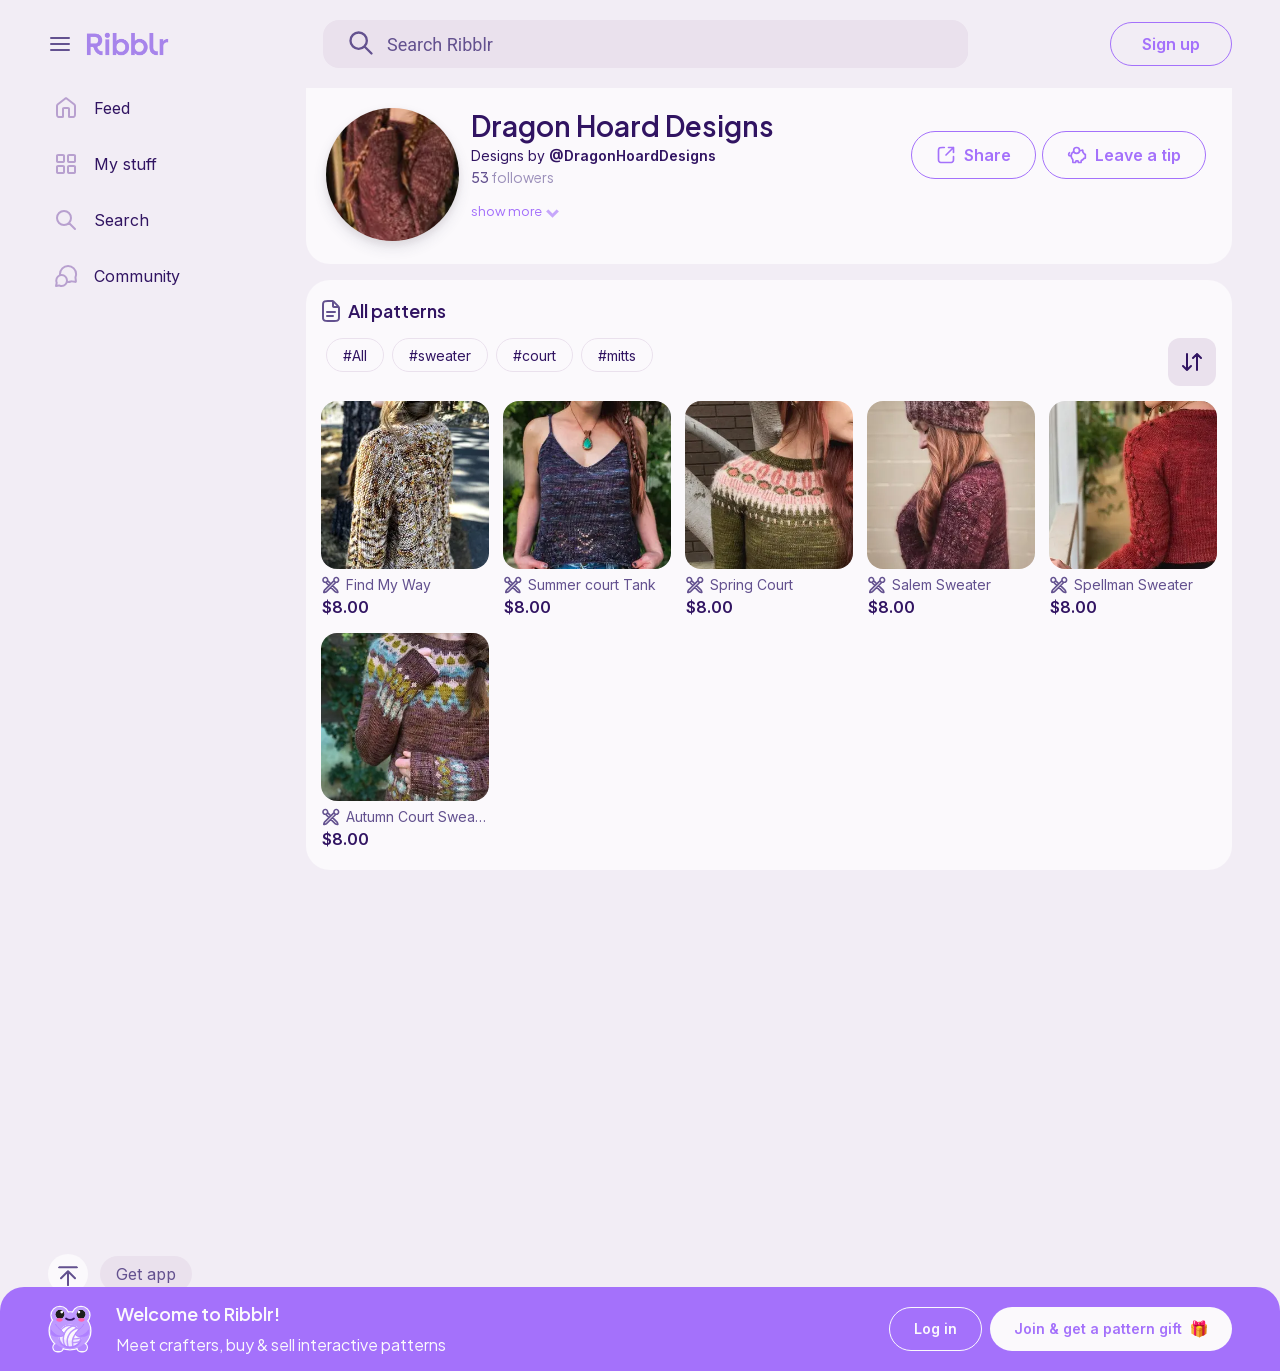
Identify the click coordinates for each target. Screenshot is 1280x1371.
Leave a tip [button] (1124, 155)
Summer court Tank (592, 584)
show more (514, 210)
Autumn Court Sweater (419, 816)
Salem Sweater (941, 584)
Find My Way (388, 584)
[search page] (101, 220)
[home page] (92, 108)
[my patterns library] (105, 164)
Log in (935, 1329)
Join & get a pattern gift (1111, 1329)
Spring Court (751, 584)
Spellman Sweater (1133, 584)
